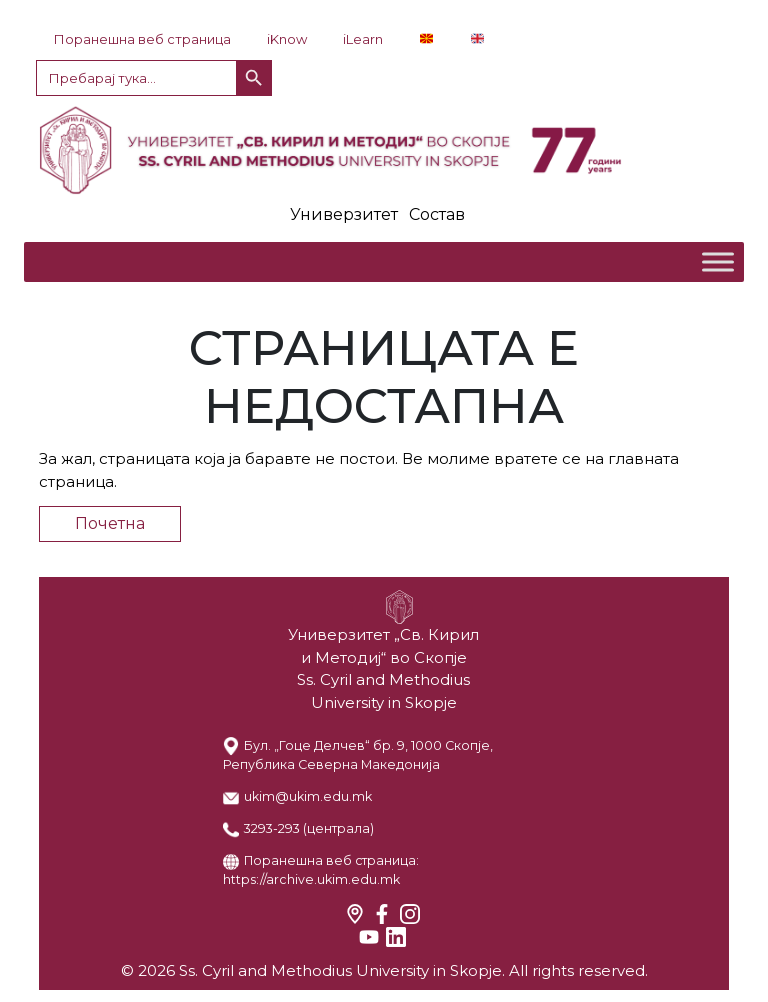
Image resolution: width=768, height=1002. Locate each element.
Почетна (110, 523)
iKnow (287, 39)
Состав (437, 214)
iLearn (363, 39)
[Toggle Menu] (718, 261)
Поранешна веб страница (142, 39)
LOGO (384, 150)
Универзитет (344, 214)
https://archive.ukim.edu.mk (311, 879)
